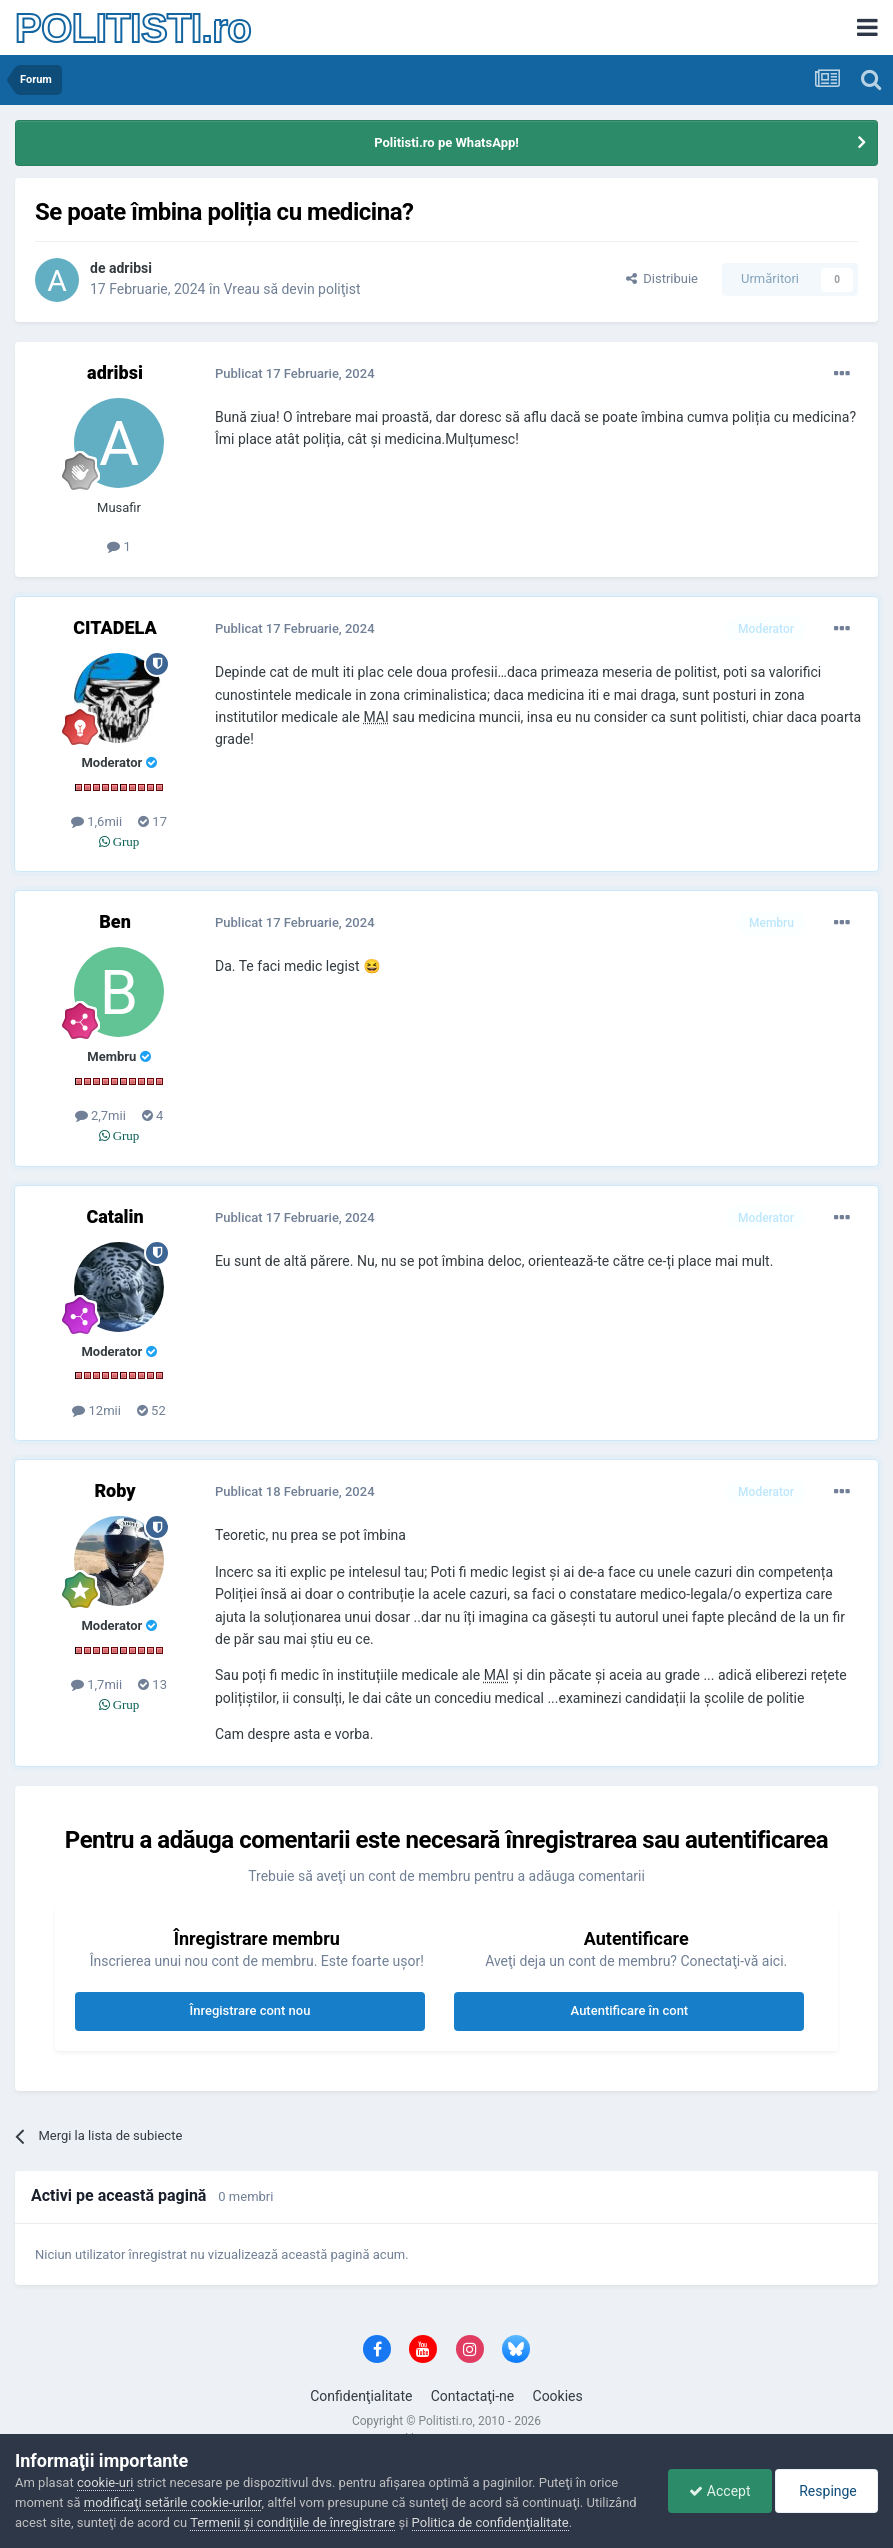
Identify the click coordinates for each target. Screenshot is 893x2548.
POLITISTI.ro (133, 28)
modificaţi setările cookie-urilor (173, 2502)
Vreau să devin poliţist (292, 289)
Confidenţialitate (361, 2396)
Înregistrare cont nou (250, 2010)
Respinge (826, 2491)
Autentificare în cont (630, 2010)
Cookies (558, 2396)
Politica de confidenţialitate (490, 2522)
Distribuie (662, 278)
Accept (719, 2491)
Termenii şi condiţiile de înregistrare (292, 2522)
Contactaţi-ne (473, 2396)
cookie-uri (105, 2482)
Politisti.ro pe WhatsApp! (446, 142)
